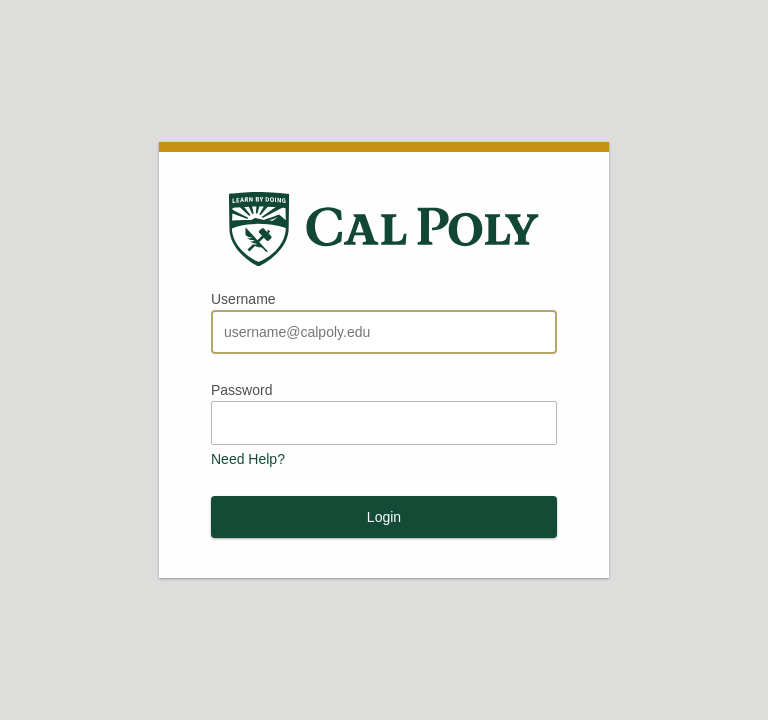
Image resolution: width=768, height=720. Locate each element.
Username (243, 299)
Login (384, 517)
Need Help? (248, 459)
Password (241, 390)
